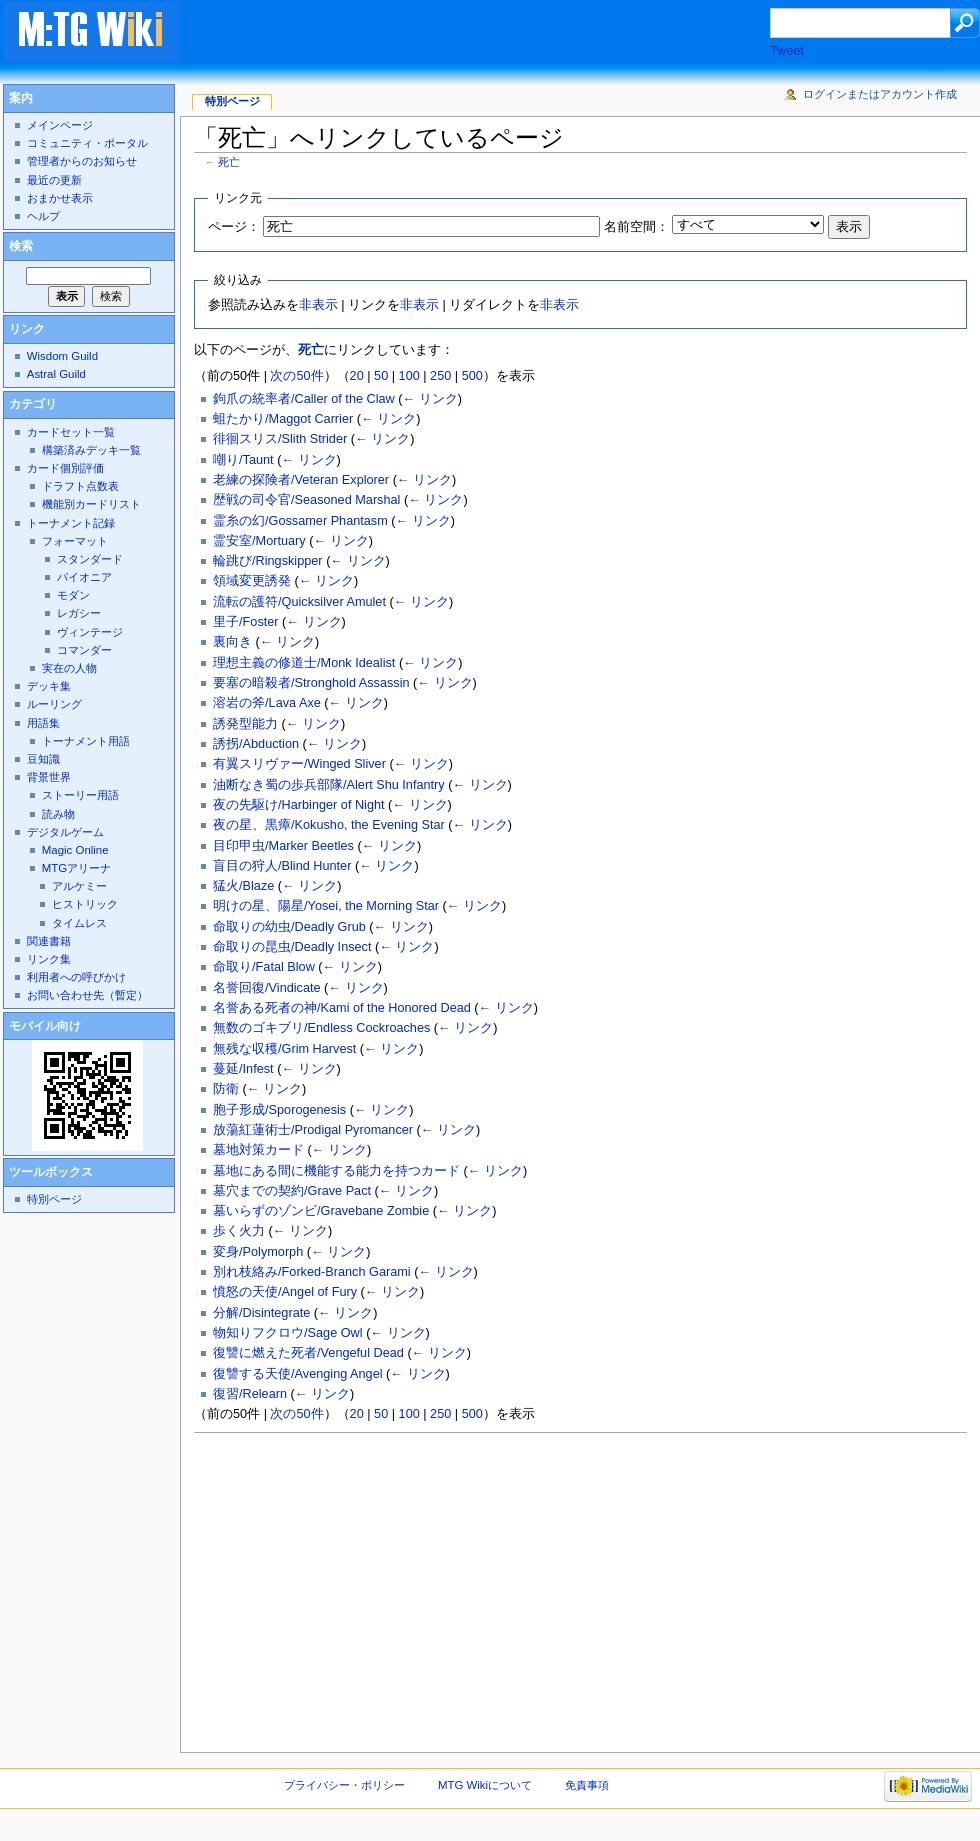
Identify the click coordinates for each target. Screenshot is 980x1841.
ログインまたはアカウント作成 (880, 94)
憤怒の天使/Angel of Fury (285, 1292)
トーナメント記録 (71, 523)
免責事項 (587, 1785)
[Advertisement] (494, 34)
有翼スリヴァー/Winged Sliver (299, 764)
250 (440, 376)
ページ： (234, 227)
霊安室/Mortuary (259, 541)
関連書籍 (49, 941)
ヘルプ (43, 216)
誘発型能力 (245, 724)
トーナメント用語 (86, 741)
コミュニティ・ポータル (87, 143)
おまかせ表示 (60, 198)
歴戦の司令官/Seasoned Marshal (306, 500)
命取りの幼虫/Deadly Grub (289, 927)
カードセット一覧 (71, 432)
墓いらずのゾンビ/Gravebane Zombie (321, 1211)
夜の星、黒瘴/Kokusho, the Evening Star (329, 825)
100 (409, 376)
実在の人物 (69, 668)
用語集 (43, 723)
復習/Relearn (250, 1394)
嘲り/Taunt (243, 460)
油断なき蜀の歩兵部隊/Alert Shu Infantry (329, 785)
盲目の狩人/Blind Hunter (282, 866)
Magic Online (75, 850)
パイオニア (84, 577)
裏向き (232, 642)
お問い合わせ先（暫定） (87, 995)
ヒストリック (85, 904)
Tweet (787, 51)
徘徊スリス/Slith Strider (280, 439)
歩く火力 (239, 1231)
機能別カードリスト (91, 504)
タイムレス (79, 923)
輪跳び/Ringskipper (268, 561)
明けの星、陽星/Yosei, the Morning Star (326, 906)
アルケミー (79, 886)
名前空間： (636, 227)
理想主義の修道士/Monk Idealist (304, 663)
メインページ (60, 125)
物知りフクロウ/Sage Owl (288, 1333)
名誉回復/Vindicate (267, 988)
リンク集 (49, 959)
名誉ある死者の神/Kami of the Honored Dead (342, 1008)
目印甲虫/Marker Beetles (283, 846)
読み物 (58, 814)
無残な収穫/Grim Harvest (284, 1049)
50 (381, 376)
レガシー (79, 613)
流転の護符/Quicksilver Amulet (299, 602)
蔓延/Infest (243, 1069)
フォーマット (75, 541)
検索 (21, 246)
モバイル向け (45, 1026)
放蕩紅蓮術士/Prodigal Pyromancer (313, 1130)
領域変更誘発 (252, 581)
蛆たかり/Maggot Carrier (283, 419)
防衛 (226, 1089)
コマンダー (84, 650)
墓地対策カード (258, 1150)
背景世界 (49, 777)
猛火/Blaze (243, 886)
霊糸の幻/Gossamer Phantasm (300, 521)
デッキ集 (49, 686)
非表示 (318, 305)
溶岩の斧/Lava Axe (267, 703)
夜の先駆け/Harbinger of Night (299, 805)
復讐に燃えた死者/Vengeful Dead (308, 1353)
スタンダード (90, 559)
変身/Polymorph (258, 1252)
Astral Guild (56, 374)
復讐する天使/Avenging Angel (297, 1374)
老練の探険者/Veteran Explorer (301, 480)
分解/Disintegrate (261, 1313)
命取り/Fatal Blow (264, 967)
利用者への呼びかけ (76, 977)
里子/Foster (245, 622)
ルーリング (54, 704)
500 (472, 376)
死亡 (229, 162)
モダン (73, 595)
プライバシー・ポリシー (344, 1785)
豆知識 (43, 759)
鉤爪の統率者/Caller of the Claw (304, 399)
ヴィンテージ (90, 632)
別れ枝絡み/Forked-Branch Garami (312, 1272)
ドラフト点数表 (80, 486)
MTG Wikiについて (485, 1785)
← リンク (429, 399)
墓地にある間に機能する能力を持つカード (336, 1171)
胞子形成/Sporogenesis (279, 1110)
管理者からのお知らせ (82, 161)
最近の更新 (54, 180)
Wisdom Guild (62, 356)
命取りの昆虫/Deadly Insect (292, 947)
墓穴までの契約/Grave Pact (292, 1191)
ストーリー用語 (80, 795)
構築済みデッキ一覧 (91, 450)
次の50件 (296, 376)
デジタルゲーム (65, 832)
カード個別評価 (65, 468)
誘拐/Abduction (256, 744)
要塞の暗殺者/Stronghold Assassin (311, 683)
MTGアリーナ (76, 868)
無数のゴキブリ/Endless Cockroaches (321, 1028)
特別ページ (232, 101)
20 (357, 376)
